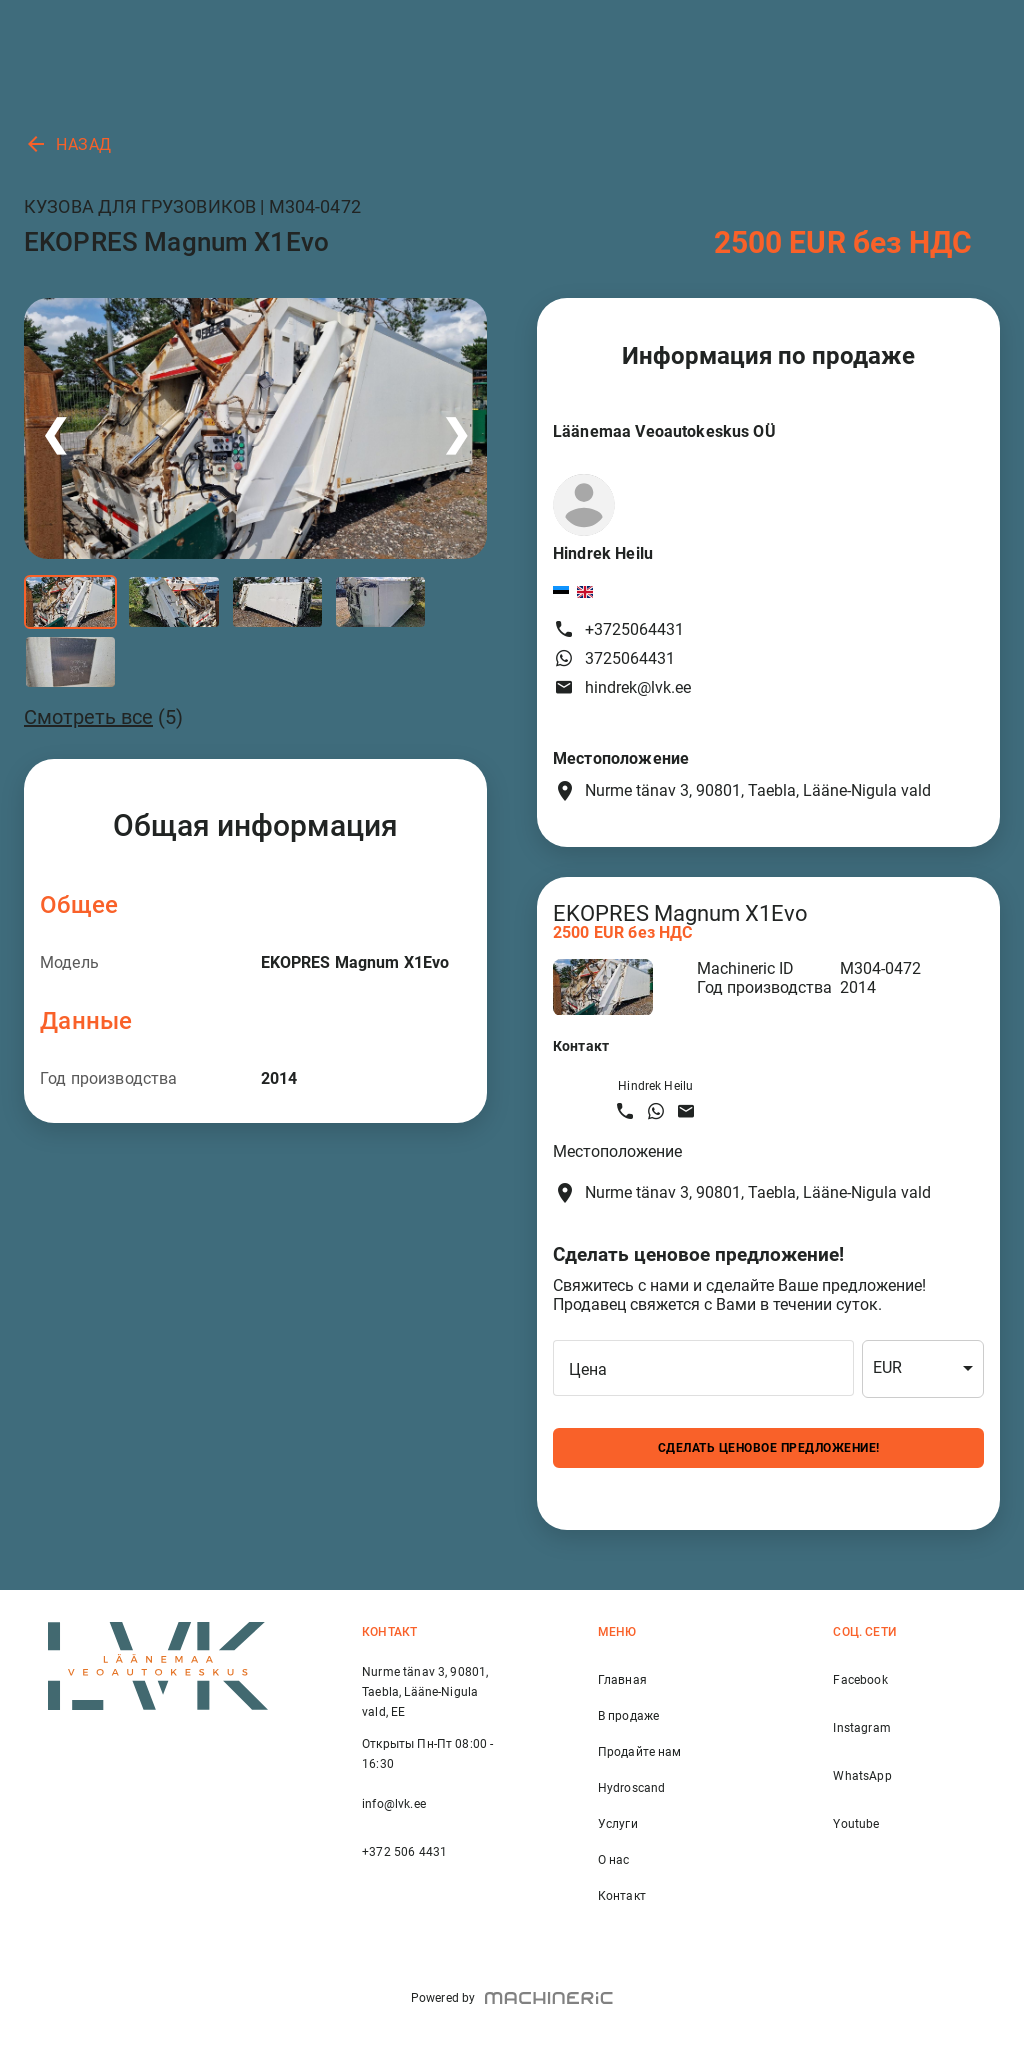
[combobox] (923, 1369)
